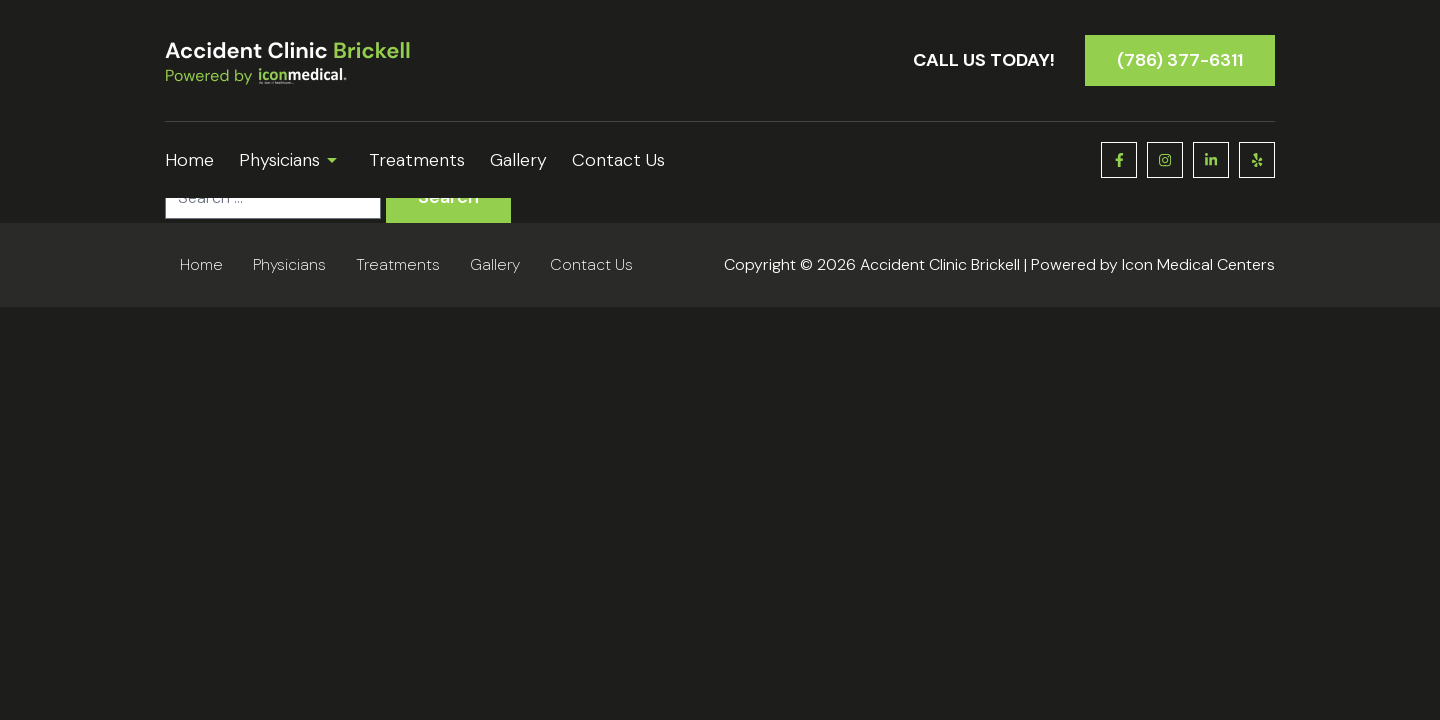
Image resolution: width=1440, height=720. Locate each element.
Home (189, 160)
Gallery (518, 160)
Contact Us (618, 160)
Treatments (417, 160)
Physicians (291, 160)
